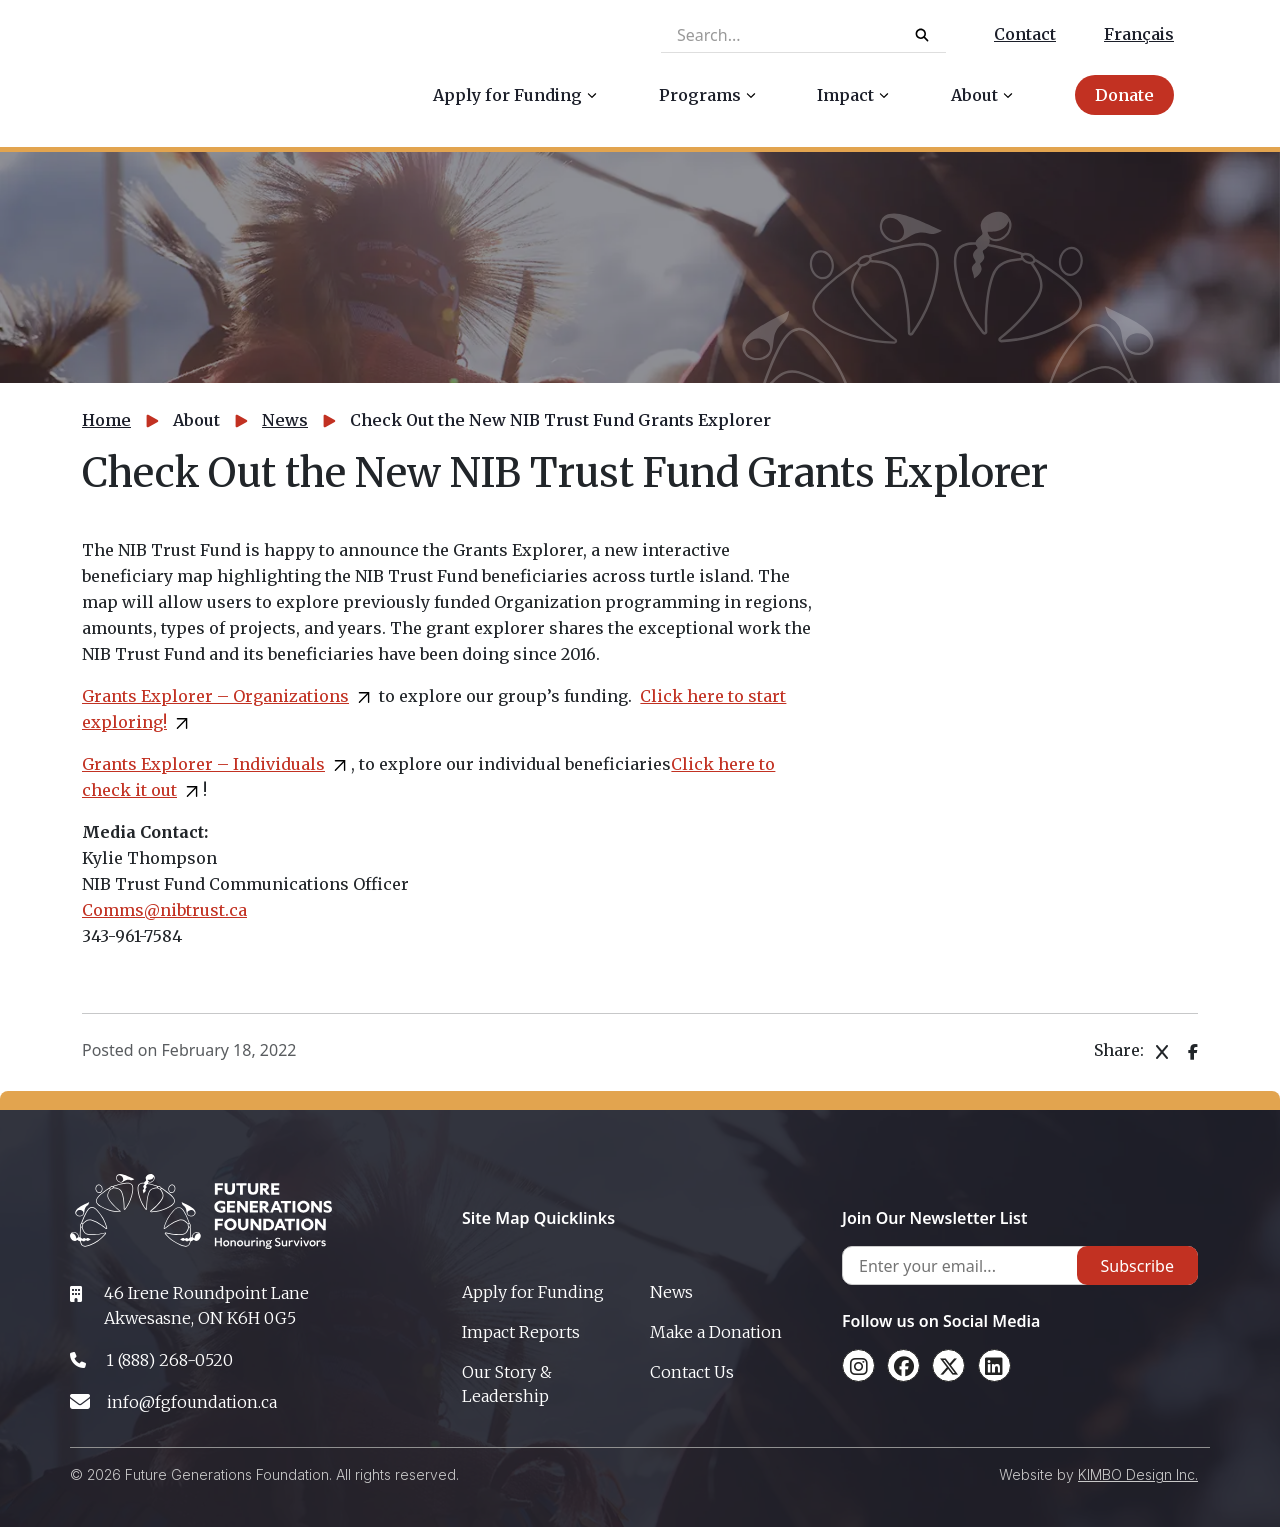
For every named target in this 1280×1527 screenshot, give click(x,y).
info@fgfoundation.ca (192, 1402)
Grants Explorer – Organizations (215, 696)
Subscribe (1137, 1266)
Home (106, 420)
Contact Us (692, 1372)
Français (1139, 34)
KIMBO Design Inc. (1138, 1474)
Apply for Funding (533, 1292)
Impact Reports (521, 1332)
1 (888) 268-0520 (169, 1360)
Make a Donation (716, 1332)
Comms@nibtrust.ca (164, 910)
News (285, 420)
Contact (1025, 34)
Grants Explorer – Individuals (203, 764)
